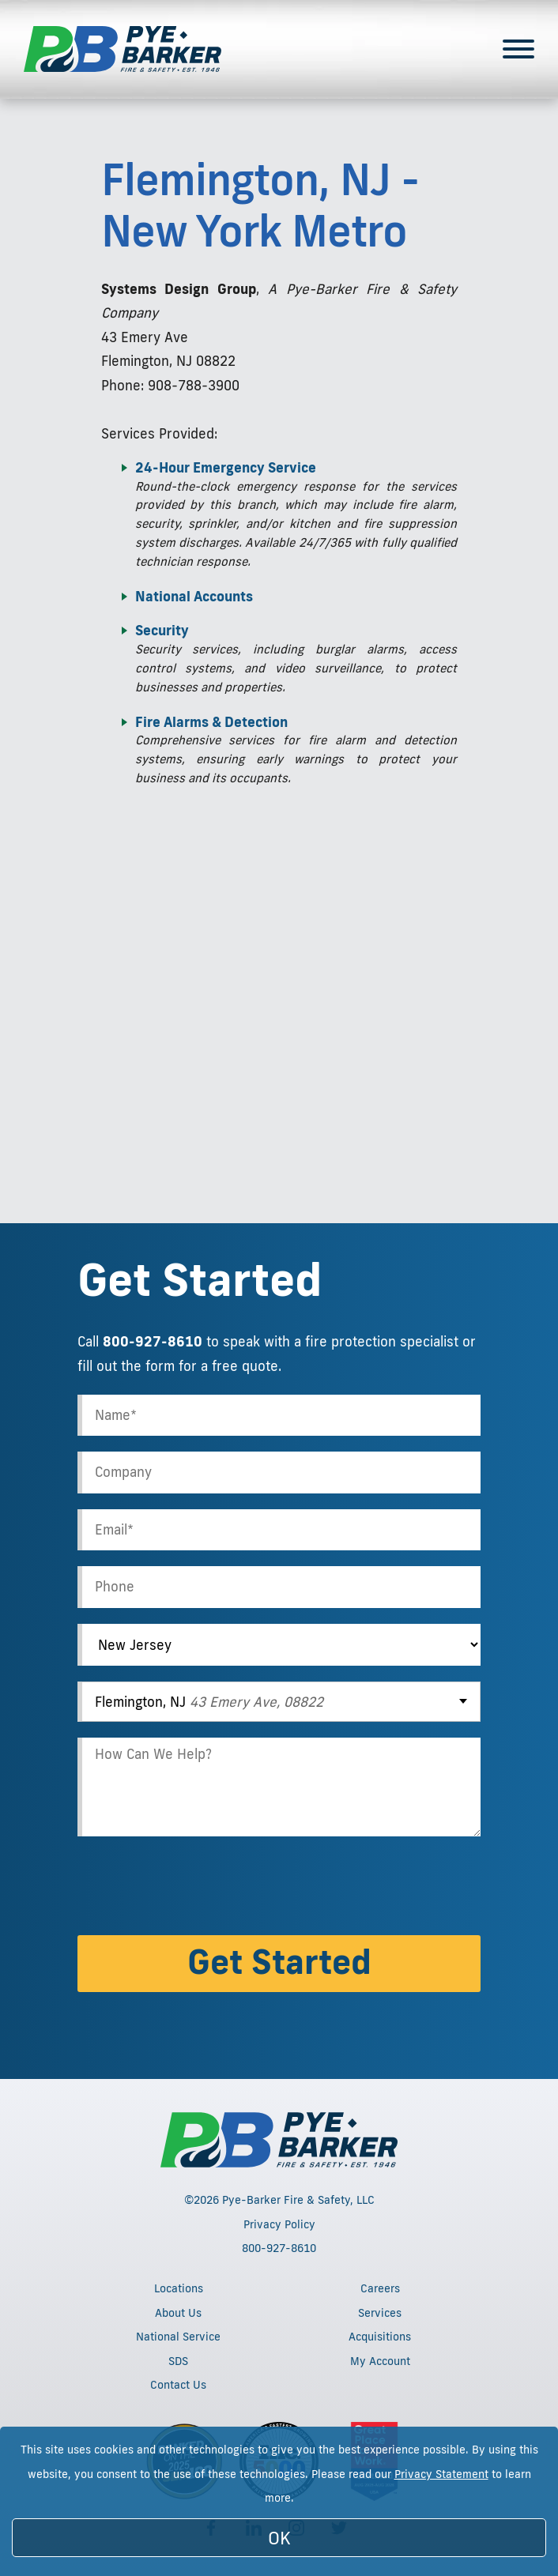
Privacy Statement (441, 2474)
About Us (178, 2313)
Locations (178, 2288)
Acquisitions (380, 2336)
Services (380, 2313)
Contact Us (178, 2385)
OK (279, 2537)
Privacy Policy (279, 2224)
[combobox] (279, 1702)
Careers (380, 2288)
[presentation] (197, 1888)
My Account (380, 2361)
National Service (178, 2336)
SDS (178, 2361)
